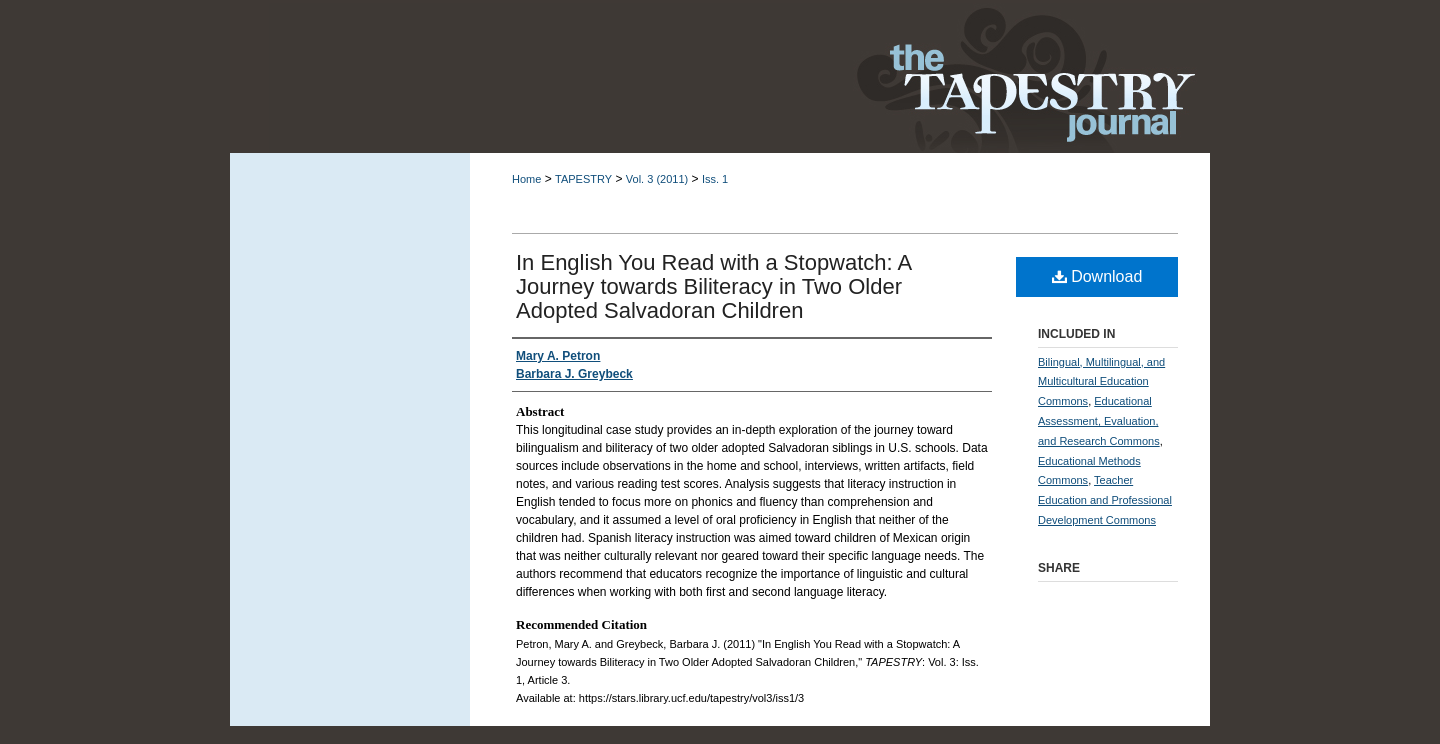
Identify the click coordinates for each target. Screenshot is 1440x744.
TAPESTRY (583, 179)
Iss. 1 (715, 179)
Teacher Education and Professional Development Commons (1105, 500)
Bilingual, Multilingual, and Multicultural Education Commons (1101, 382)
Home (526, 179)
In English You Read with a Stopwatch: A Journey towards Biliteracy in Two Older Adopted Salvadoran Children (713, 286)
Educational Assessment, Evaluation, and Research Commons (1099, 421)
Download (1097, 276)
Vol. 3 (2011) (657, 179)
